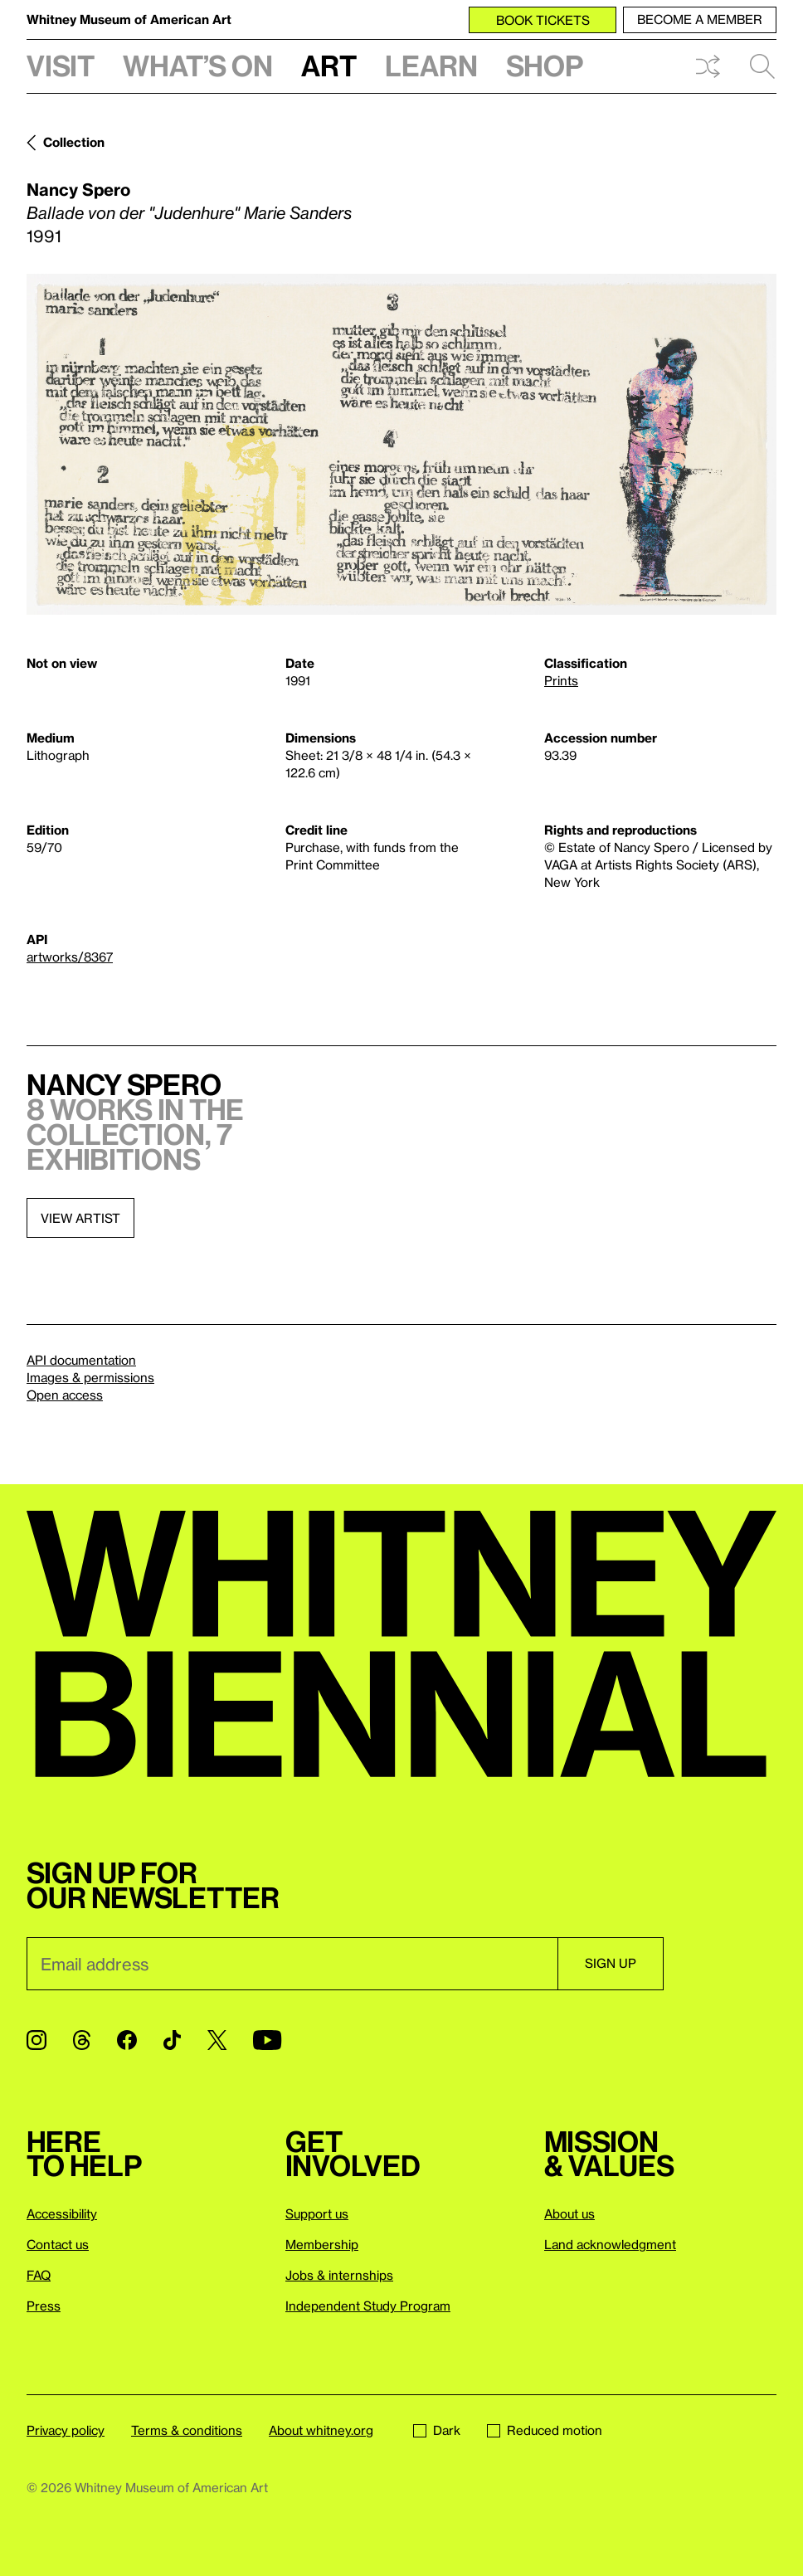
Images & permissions (90, 1377)
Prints (561, 680)
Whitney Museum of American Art (129, 19)
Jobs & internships (339, 2274)
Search (762, 66)
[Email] (292, 1963)
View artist (80, 1217)
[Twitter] (217, 2040)
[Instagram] (36, 2040)
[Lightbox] (401, 444)
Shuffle (707, 66)
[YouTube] (267, 2040)
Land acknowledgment (610, 2244)
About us (569, 2213)
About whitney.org (321, 2430)
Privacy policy (66, 2430)
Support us (316, 2213)
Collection (74, 141)
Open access (65, 1394)
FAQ (39, 2274)
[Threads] (82, 2040)
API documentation (81, 1359)
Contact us (58, 2244)
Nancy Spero (78, 189)
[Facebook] (127, 2040)
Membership (321, 2244)
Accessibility (62, 2213)
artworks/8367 (70, 956)
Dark (436, 2430)
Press (44, 2305)
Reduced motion (544, 2430)
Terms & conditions (186, 2430)
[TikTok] (172, 2040)
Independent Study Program (367, 2305)
